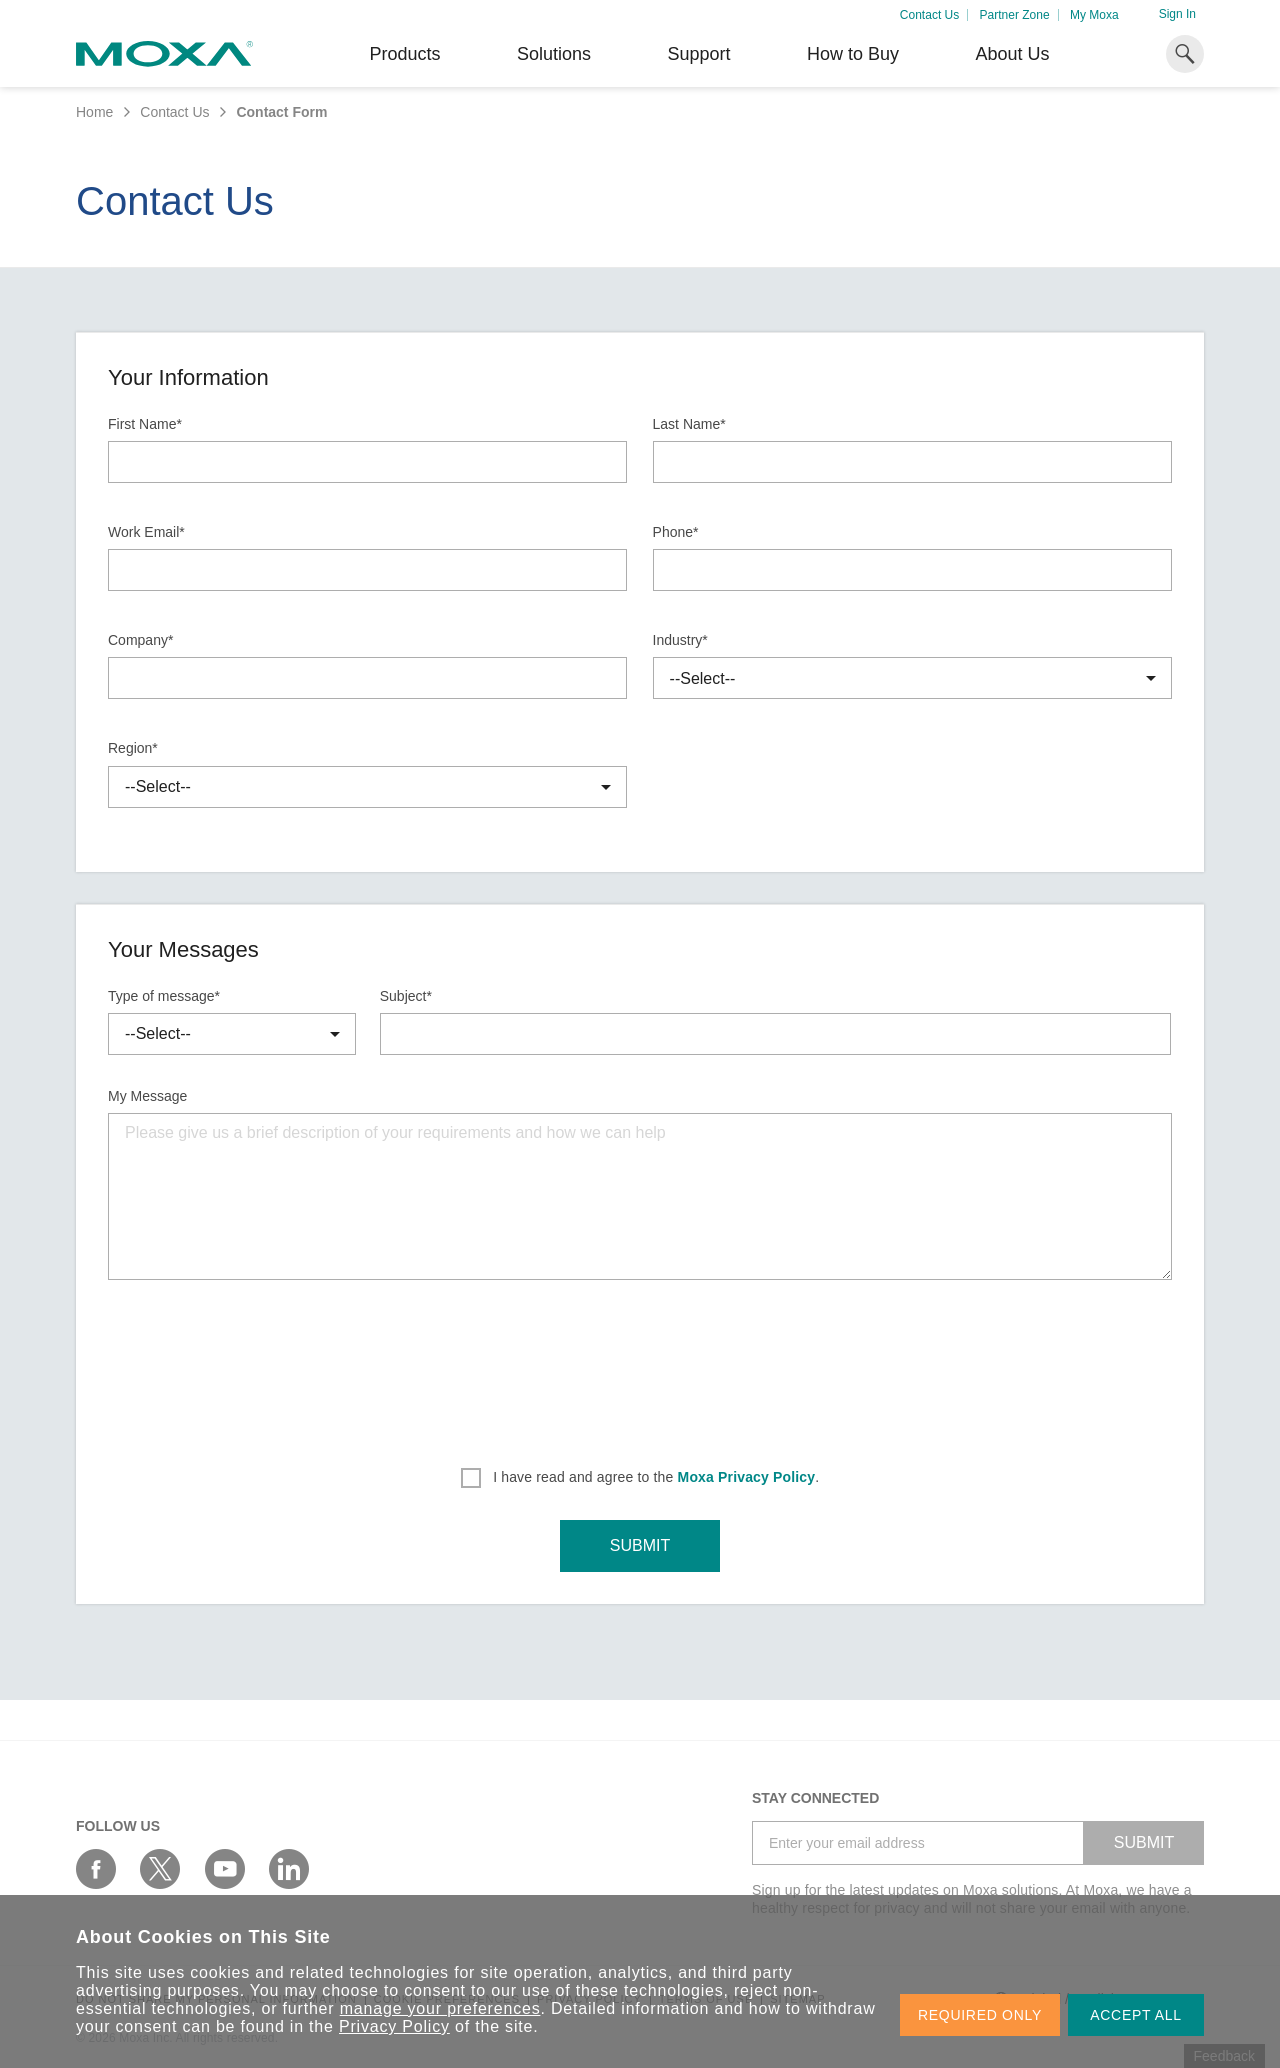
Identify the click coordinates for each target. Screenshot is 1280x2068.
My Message (147, 1096)
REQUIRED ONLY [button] (980, 2015)
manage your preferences (440, 2008)
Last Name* (689, 424)
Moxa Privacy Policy (747, 1477)
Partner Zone (1015, 15)
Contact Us (929, 15)
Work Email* (146, 532)
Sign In (1177, 14)
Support (698, 54)
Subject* (406, 996)
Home (94, 112)
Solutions (554, 54)
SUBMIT (640, 1545)
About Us (1012, 54)
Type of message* (164, 996)
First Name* (145, 424)
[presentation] (640, 1367)
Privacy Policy (394, 2026)
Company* (140, 640)
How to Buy (853, 54)
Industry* (680, 640)
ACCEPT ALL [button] (1136, 2015)
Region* (133, 748)
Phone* (676, 532)
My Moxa (1094, 15)
